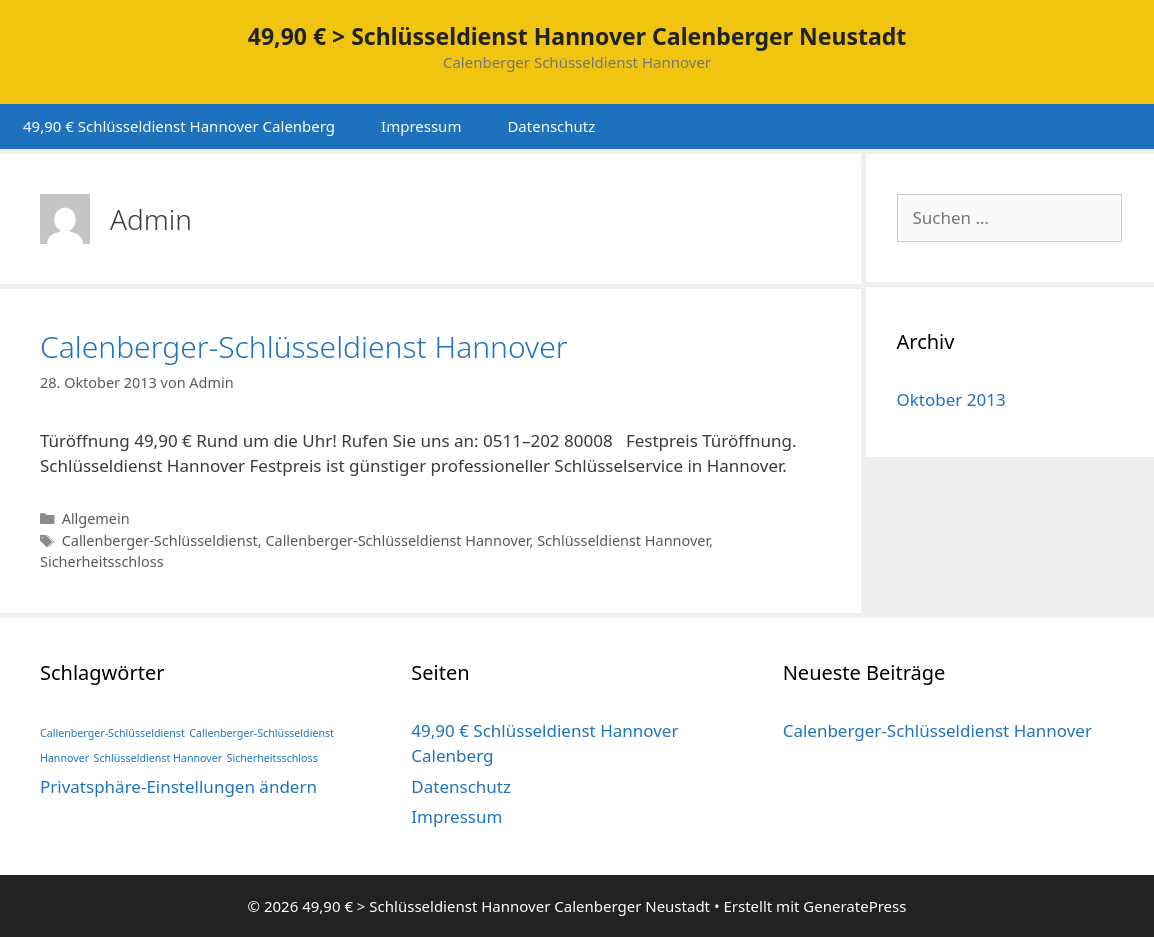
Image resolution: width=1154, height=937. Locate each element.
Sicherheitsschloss (102, 561)
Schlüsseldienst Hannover (623, 540)
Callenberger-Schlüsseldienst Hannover (397, 540)
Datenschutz (551, 126)
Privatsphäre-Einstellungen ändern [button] (178, 786)
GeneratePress (854, 906)
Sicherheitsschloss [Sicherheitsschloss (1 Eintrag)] (272, 758)
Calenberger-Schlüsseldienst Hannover (304, 346)
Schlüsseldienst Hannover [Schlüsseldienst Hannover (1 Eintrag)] (158, 758)
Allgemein (96, 518)
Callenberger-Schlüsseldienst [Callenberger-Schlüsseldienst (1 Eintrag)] (112, 733)
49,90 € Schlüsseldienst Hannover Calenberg (179, 126)
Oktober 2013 (951, 399)
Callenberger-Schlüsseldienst (160, 540)
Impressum (421, 126)
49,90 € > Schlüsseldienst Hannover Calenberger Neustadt (577, 36)
